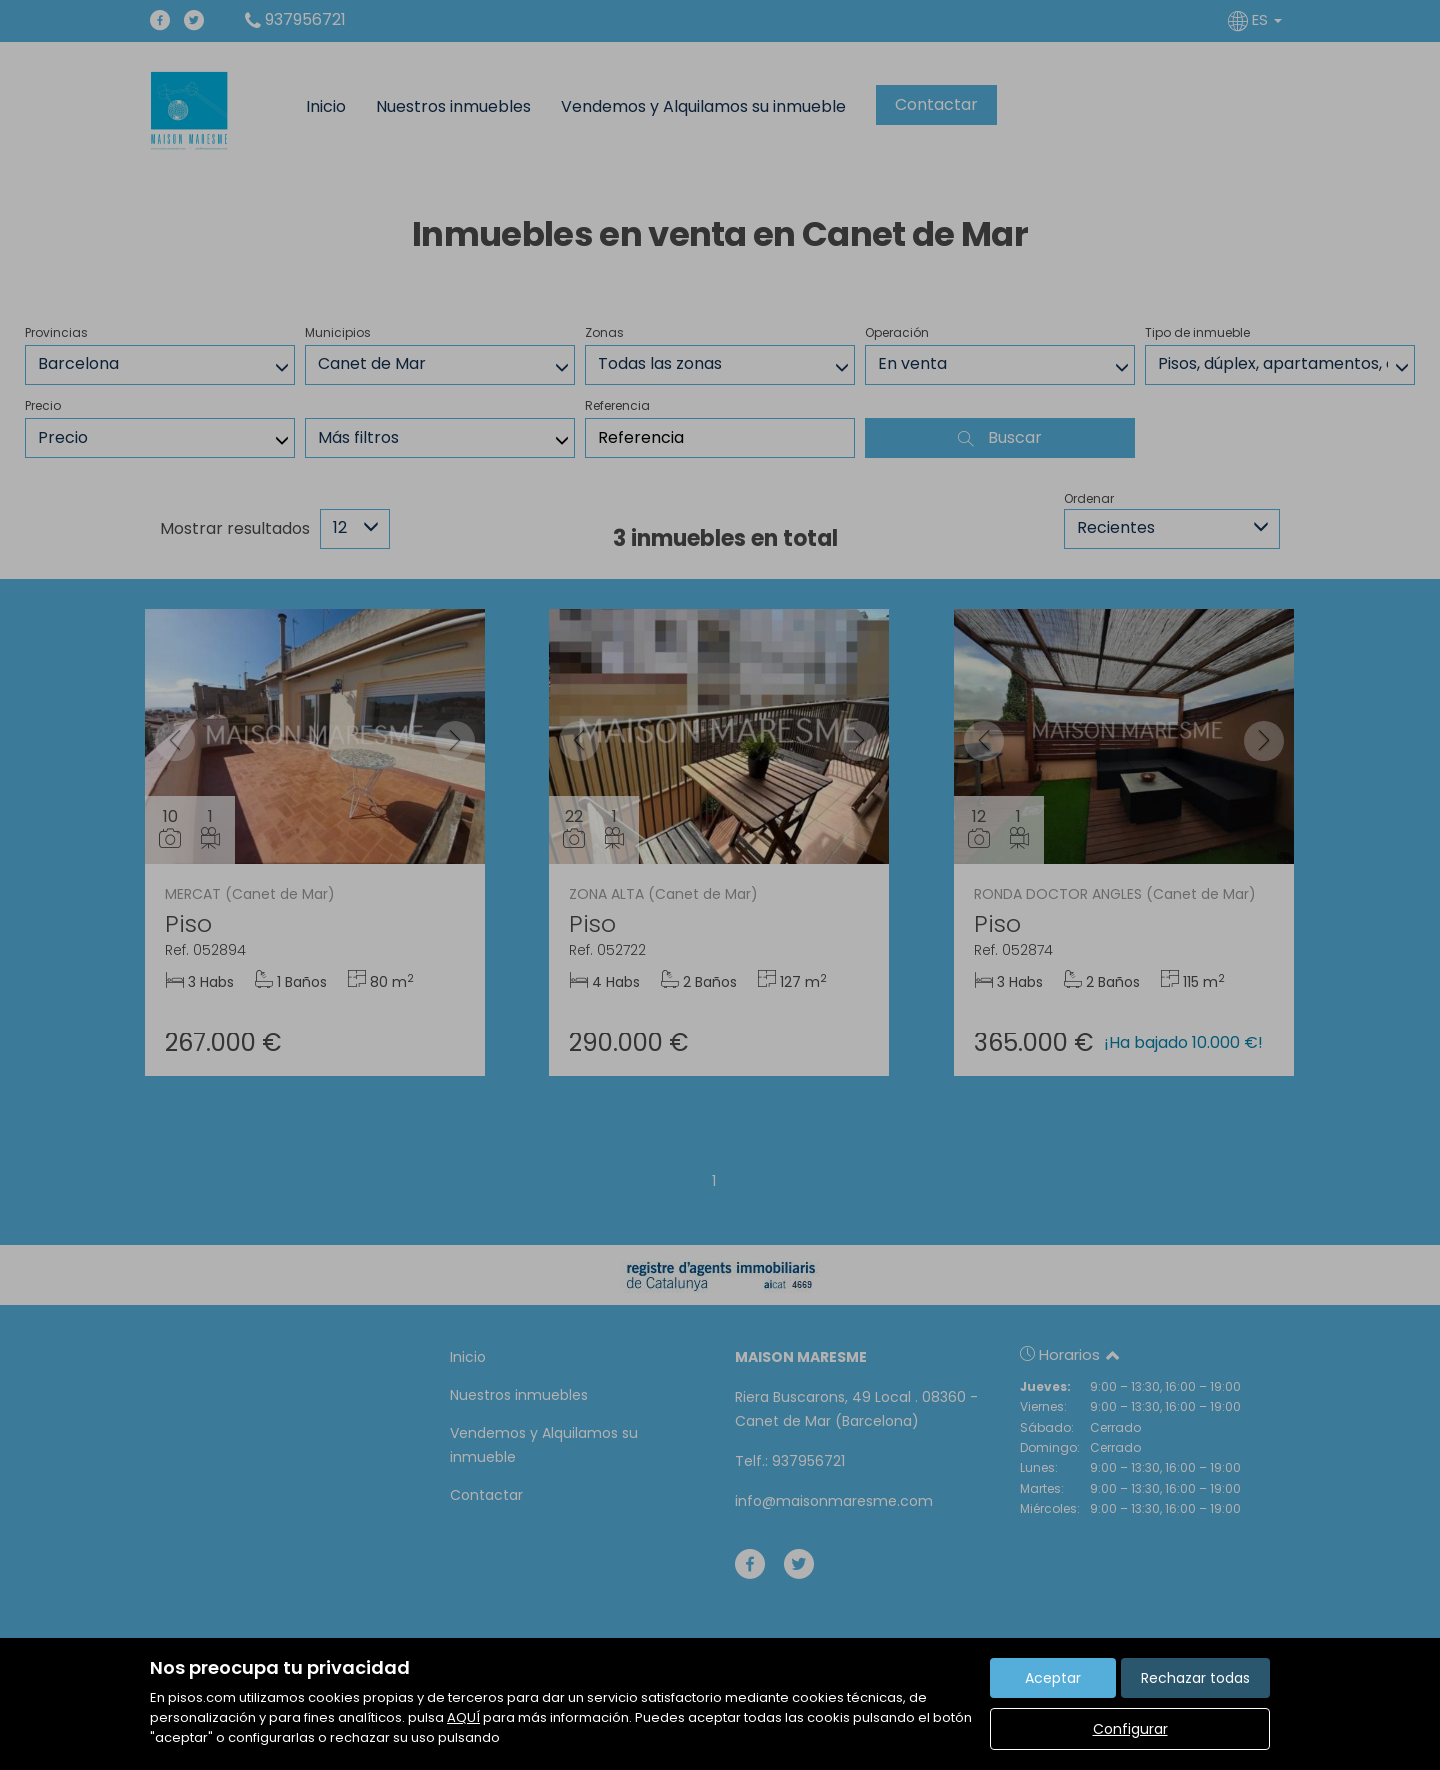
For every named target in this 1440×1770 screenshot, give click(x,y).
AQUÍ (463, 1717)
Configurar (1130, 1729)
